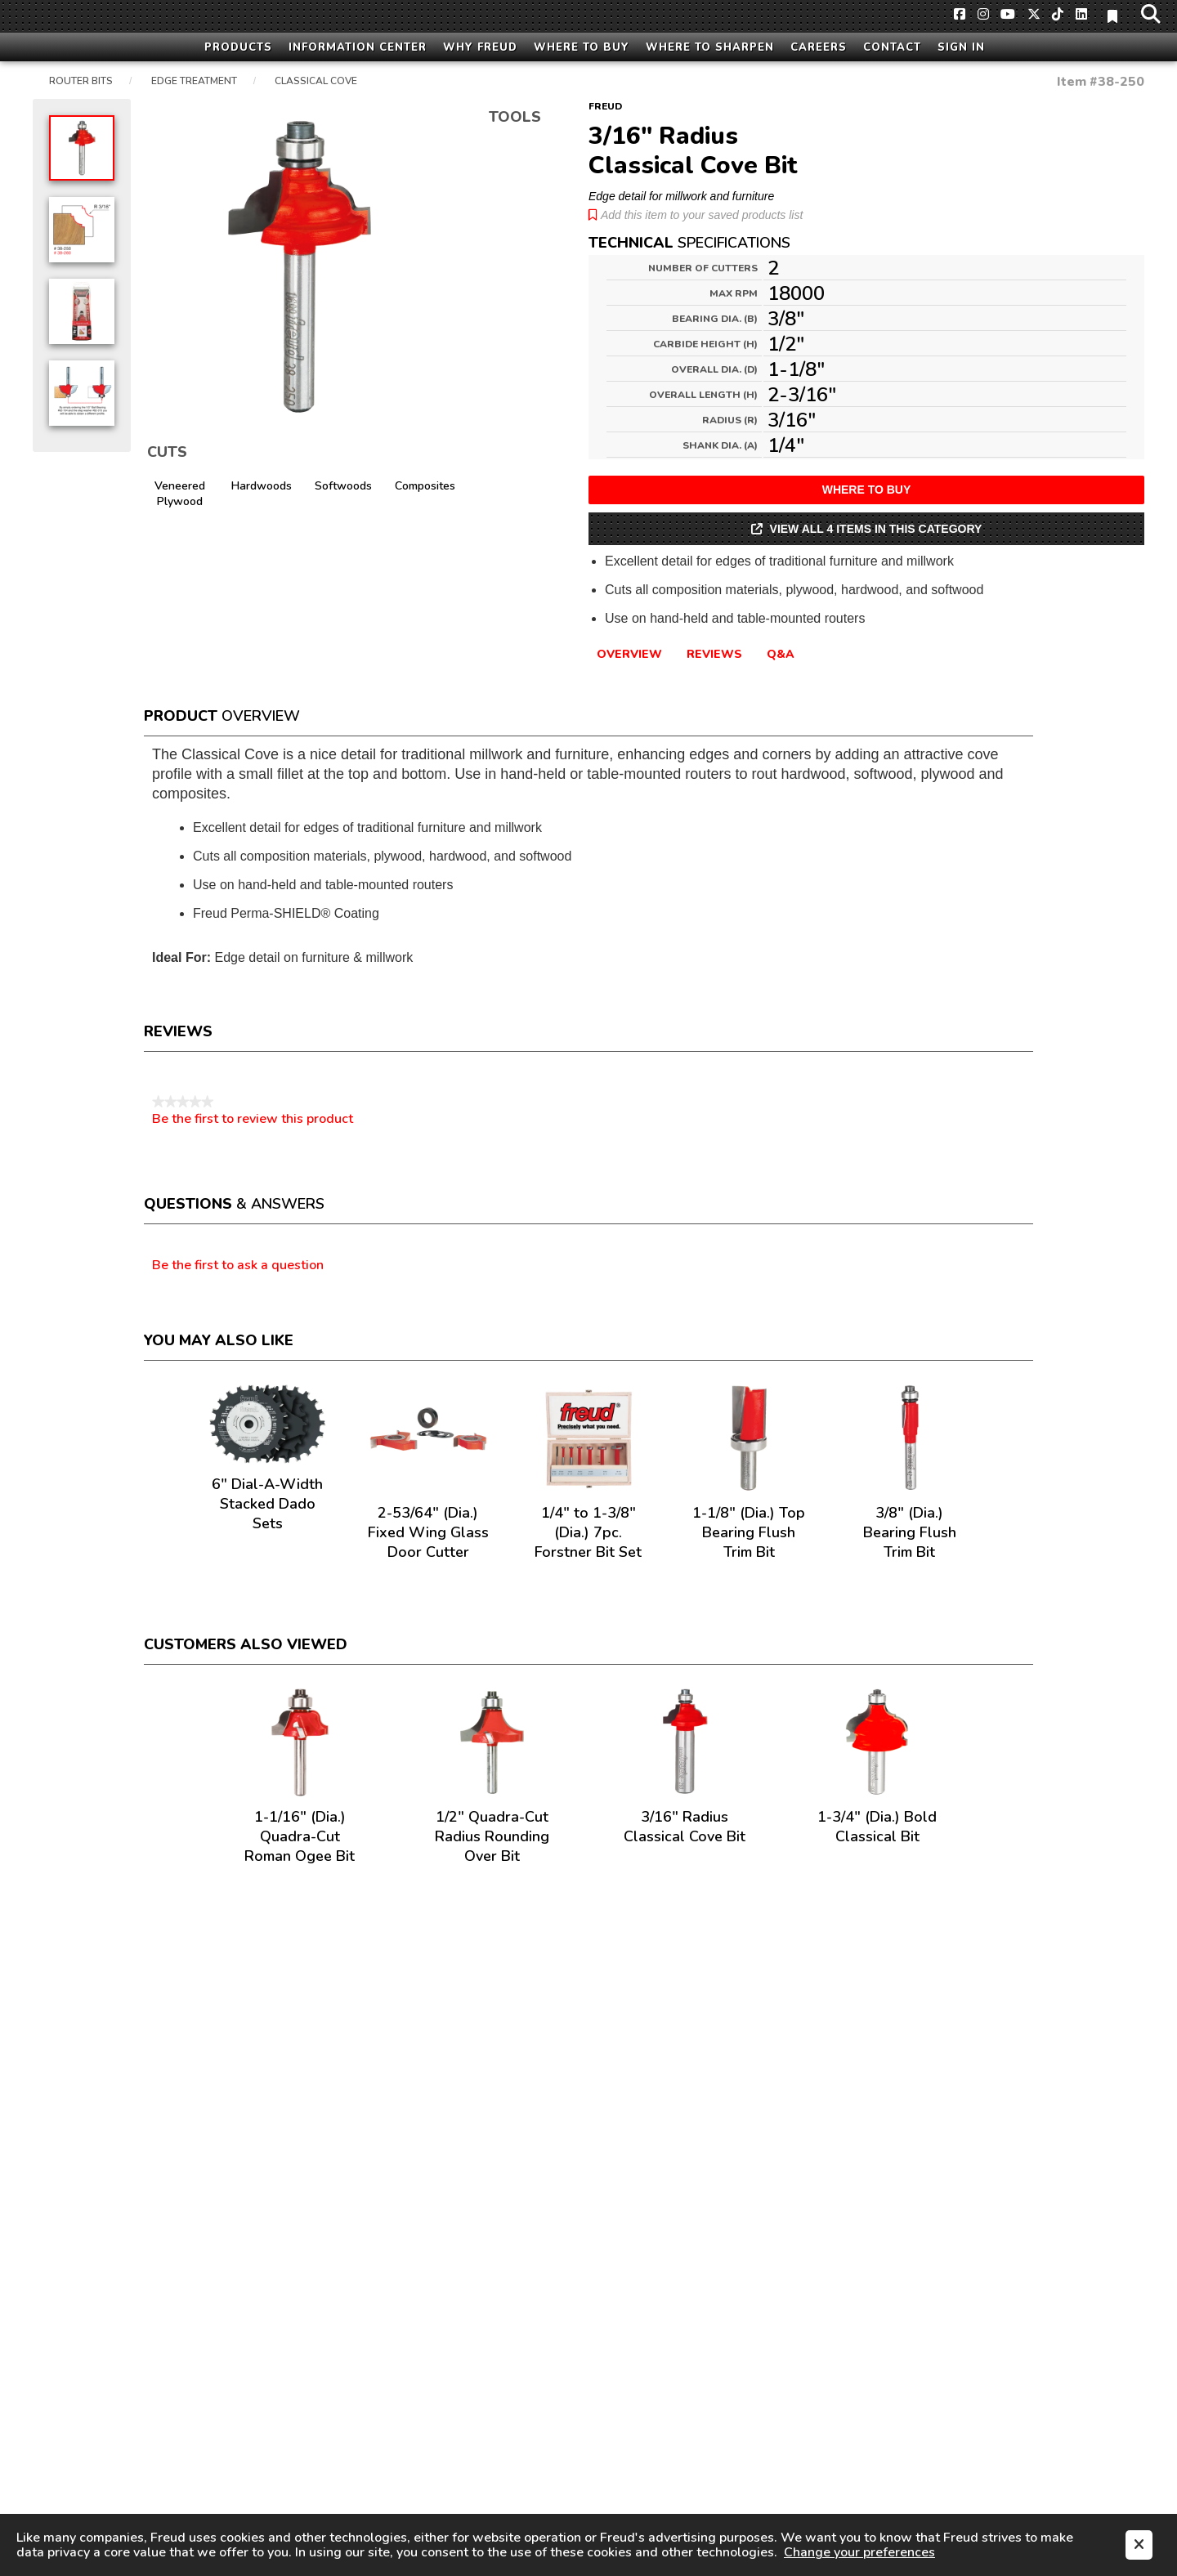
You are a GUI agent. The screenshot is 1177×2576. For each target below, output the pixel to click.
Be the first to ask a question (238, 1266)
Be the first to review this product (252, 1118)
